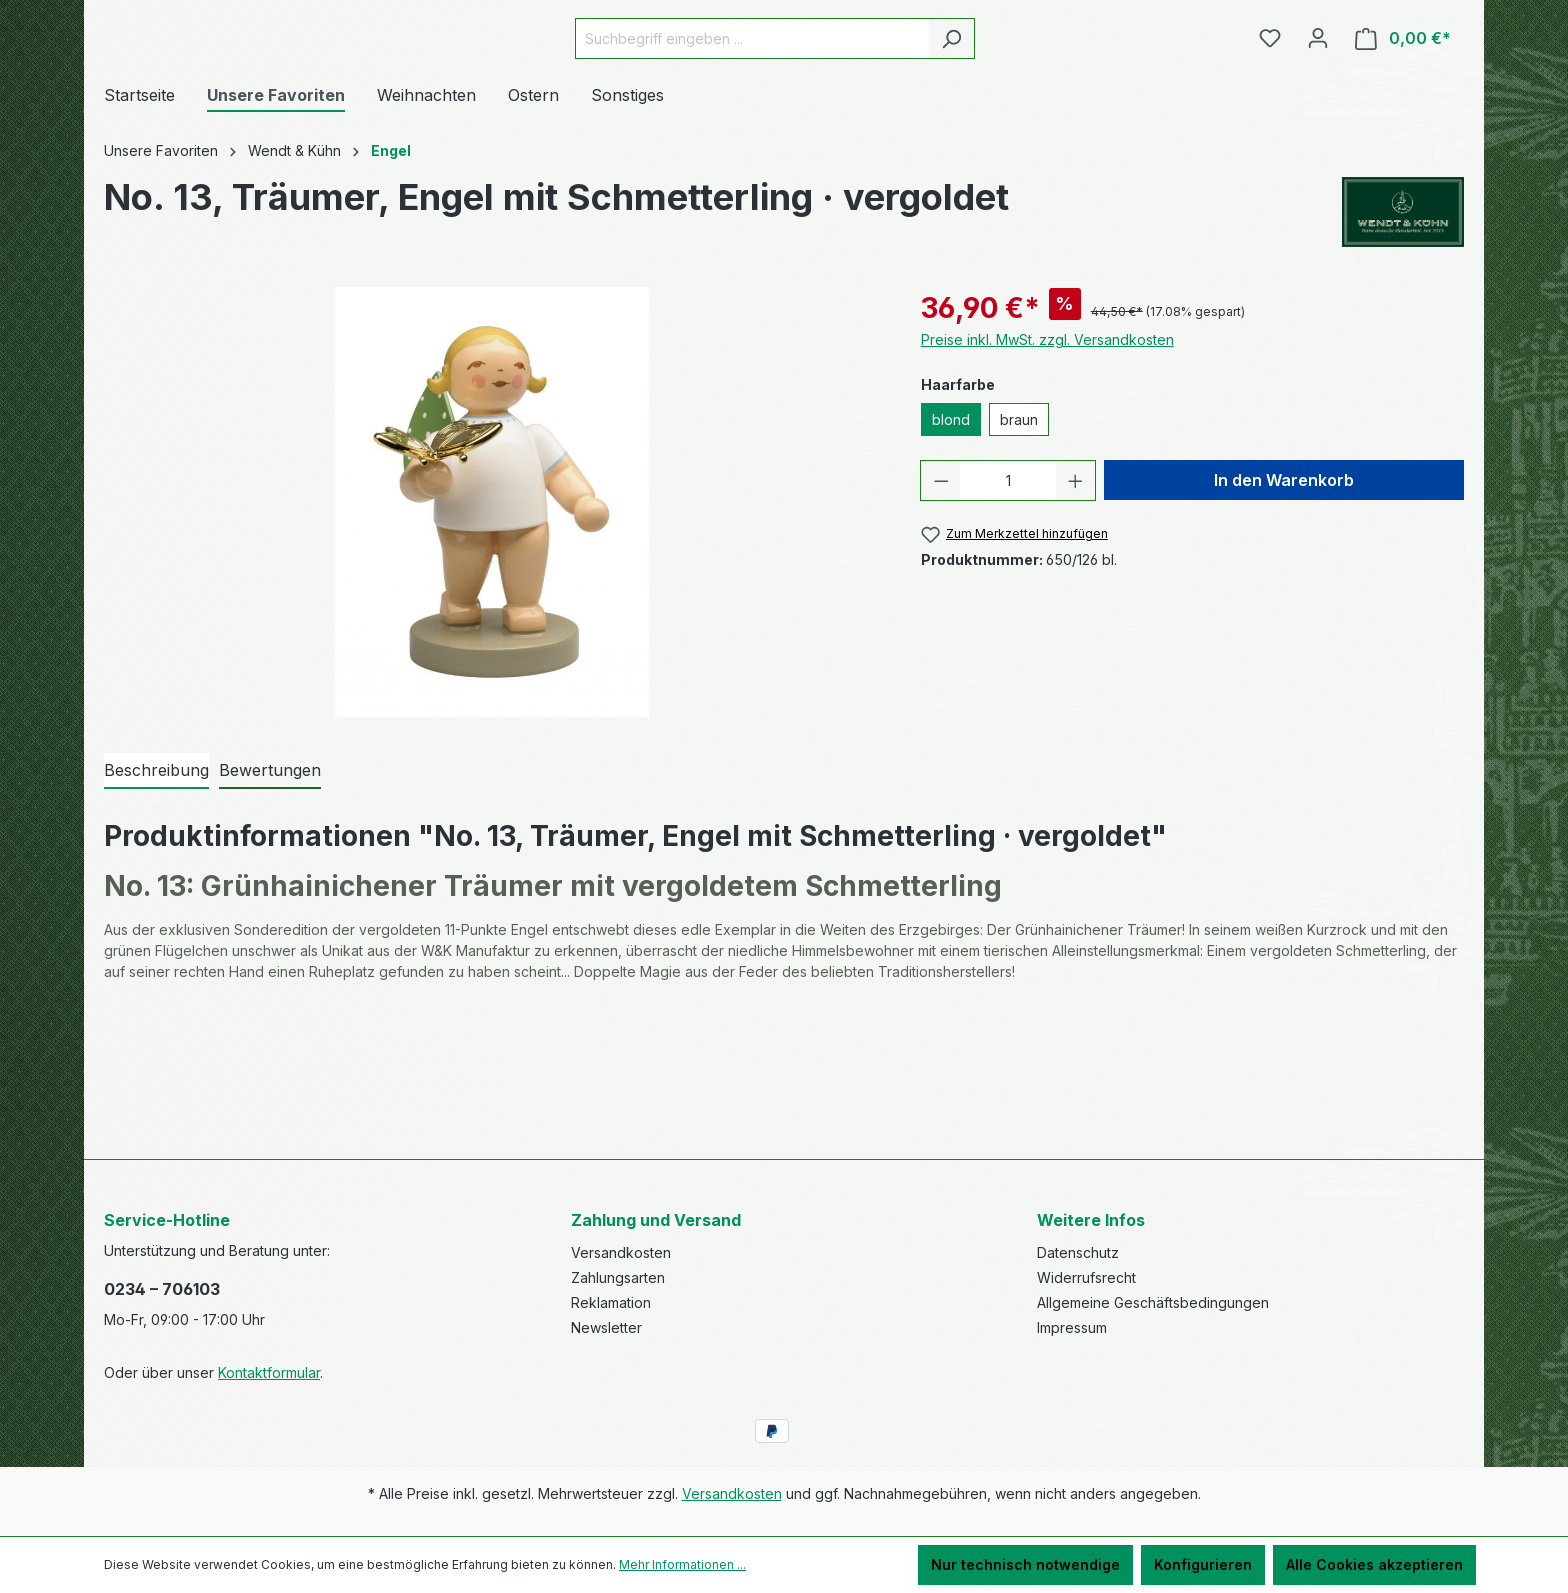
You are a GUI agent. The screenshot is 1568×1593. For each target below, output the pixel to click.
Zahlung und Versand (656, 1220)
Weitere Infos (1091, 1220)
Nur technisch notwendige (1025, 1564)
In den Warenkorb (1284, 593)
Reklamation (611, 1302)
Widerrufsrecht (1086, 1277)
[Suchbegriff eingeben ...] (802, 94)
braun (1019, 532)
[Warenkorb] (1403, 94)
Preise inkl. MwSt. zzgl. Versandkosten (1047, 452)
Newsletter (606, 1327)
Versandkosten (621, 1252)
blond (951, 532)
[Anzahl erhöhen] (1076, 593)
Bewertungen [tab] (270, 883)
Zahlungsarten (618, 1277)
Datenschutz (1078, 1252)
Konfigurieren (1203, 1564)
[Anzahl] (1008, 593)
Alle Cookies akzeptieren (1374, 1564)
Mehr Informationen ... (682, 1564)
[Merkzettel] (1270, 94)
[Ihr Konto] (1318, 94)
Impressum (1072, 1327)
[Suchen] (1001, 94)
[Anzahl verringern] (941, 593)
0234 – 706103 (162, 1289)
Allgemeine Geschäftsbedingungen (1153, 1302)
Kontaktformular (269, 1372)
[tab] (156, 884)
